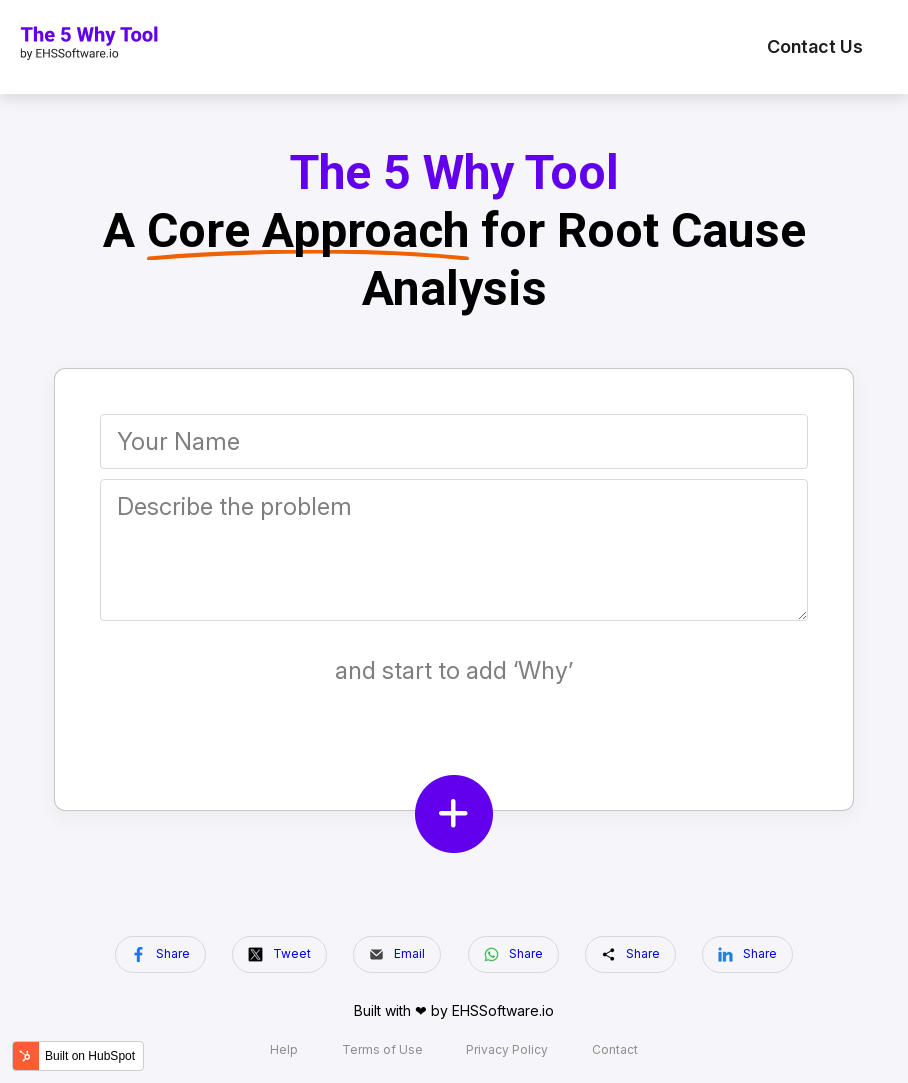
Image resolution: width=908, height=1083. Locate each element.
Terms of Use (382, 1050)
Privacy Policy (507, 1050)
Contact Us (815, 46)
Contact (615, 1050)
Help (284, 1050)
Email (397, 954)
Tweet (279, 954)
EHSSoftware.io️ (503, 1010)
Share (160, 954)
